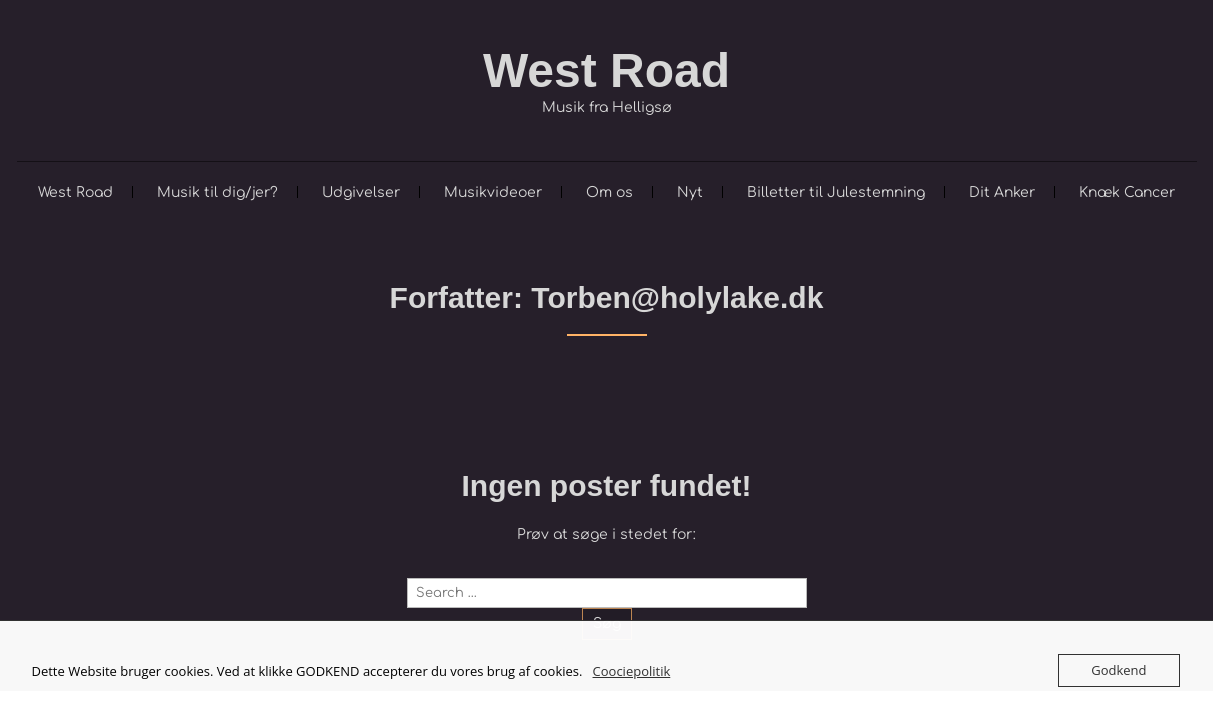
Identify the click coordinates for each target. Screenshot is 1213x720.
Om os (609, 192)
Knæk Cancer (1127, 192)
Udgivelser (361, 192)
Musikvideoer (493, 192)
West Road (606, 70)
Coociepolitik (632, 671)
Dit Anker (1002, 192)
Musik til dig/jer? (217, 192)
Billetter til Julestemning (836, 192)
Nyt (690, 192)
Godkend (1118, 670)
